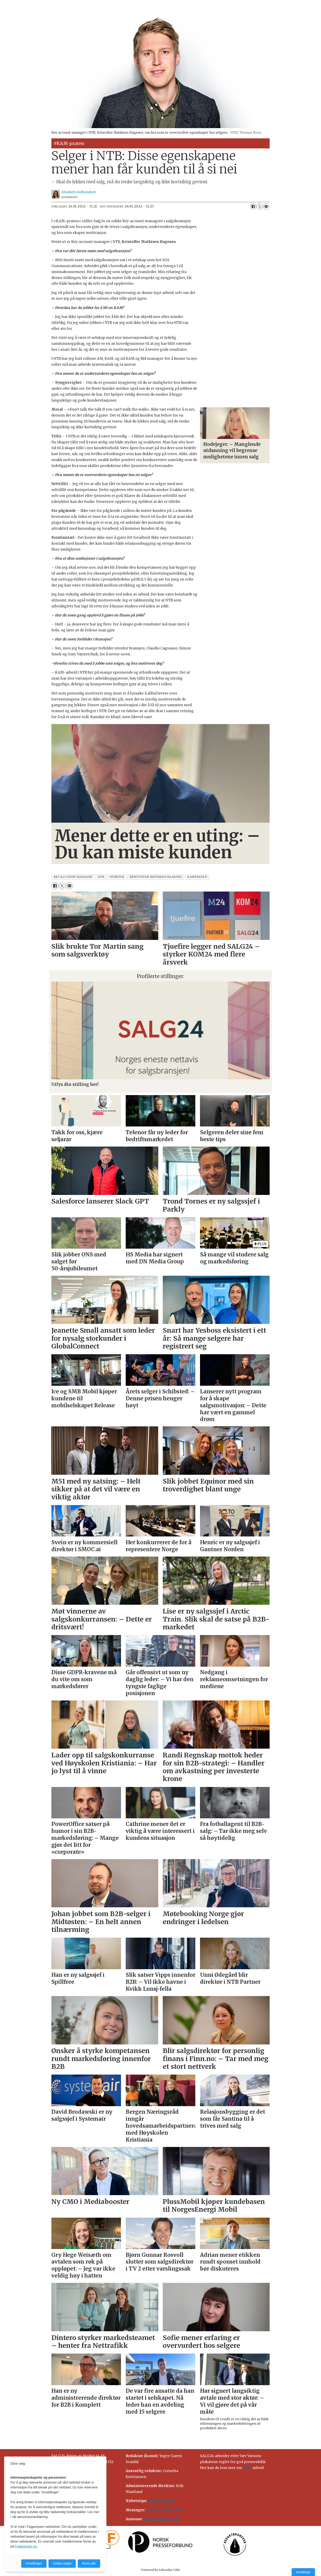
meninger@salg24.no (165, 2510)
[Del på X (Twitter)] (260, 206)
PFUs (247, 2468)
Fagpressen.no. (26, 2546)
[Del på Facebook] (253, 206)
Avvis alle (89, 2563)
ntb (101, 877)
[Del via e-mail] (266, 206)
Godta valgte (62, 2563)
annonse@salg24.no (162, 2519)
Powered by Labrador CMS (160, 2570)
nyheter (117, 877)
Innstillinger (303, 2572)
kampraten (197, 877)
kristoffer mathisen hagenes (156, 877)
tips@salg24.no (161, 2501)
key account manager (73, 877)
